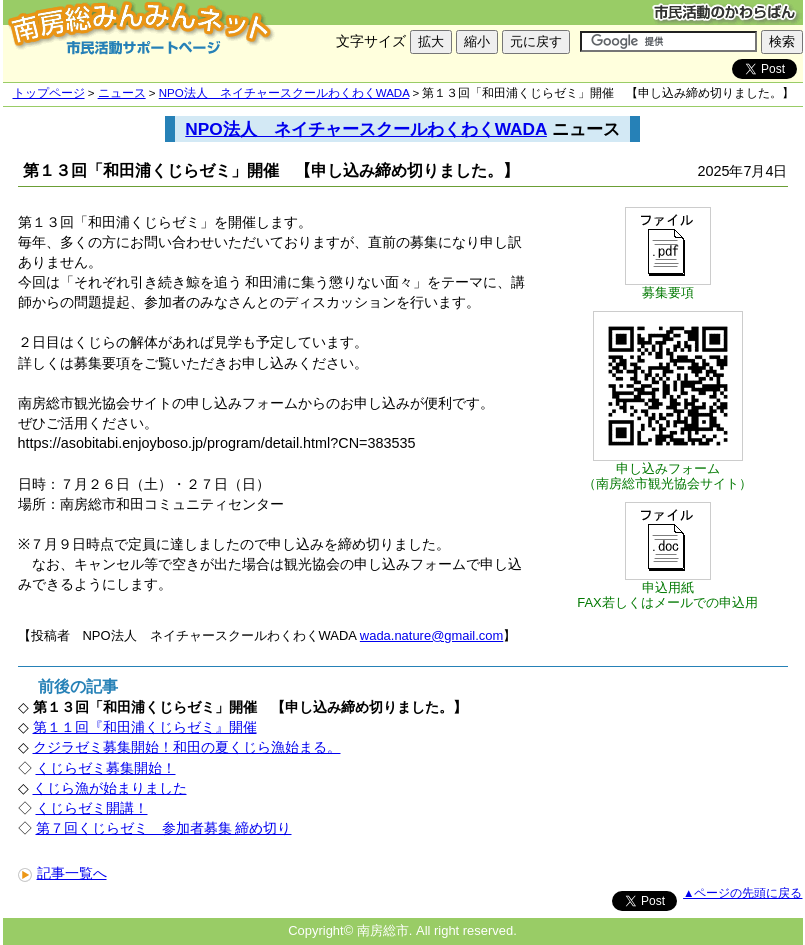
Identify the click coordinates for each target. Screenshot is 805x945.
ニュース (122, 93)
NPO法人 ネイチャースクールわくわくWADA (284, 93)
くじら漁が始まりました (110, 788)
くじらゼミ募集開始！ (106, 768)
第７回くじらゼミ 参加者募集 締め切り (164, 828)
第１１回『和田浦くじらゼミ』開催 (145, 727)
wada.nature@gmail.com (431, 635)
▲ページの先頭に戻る (742, 893)
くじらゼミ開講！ (92, 808)
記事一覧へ (62, 873)
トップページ (49, 93)
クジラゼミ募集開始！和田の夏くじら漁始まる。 (187, 747)
